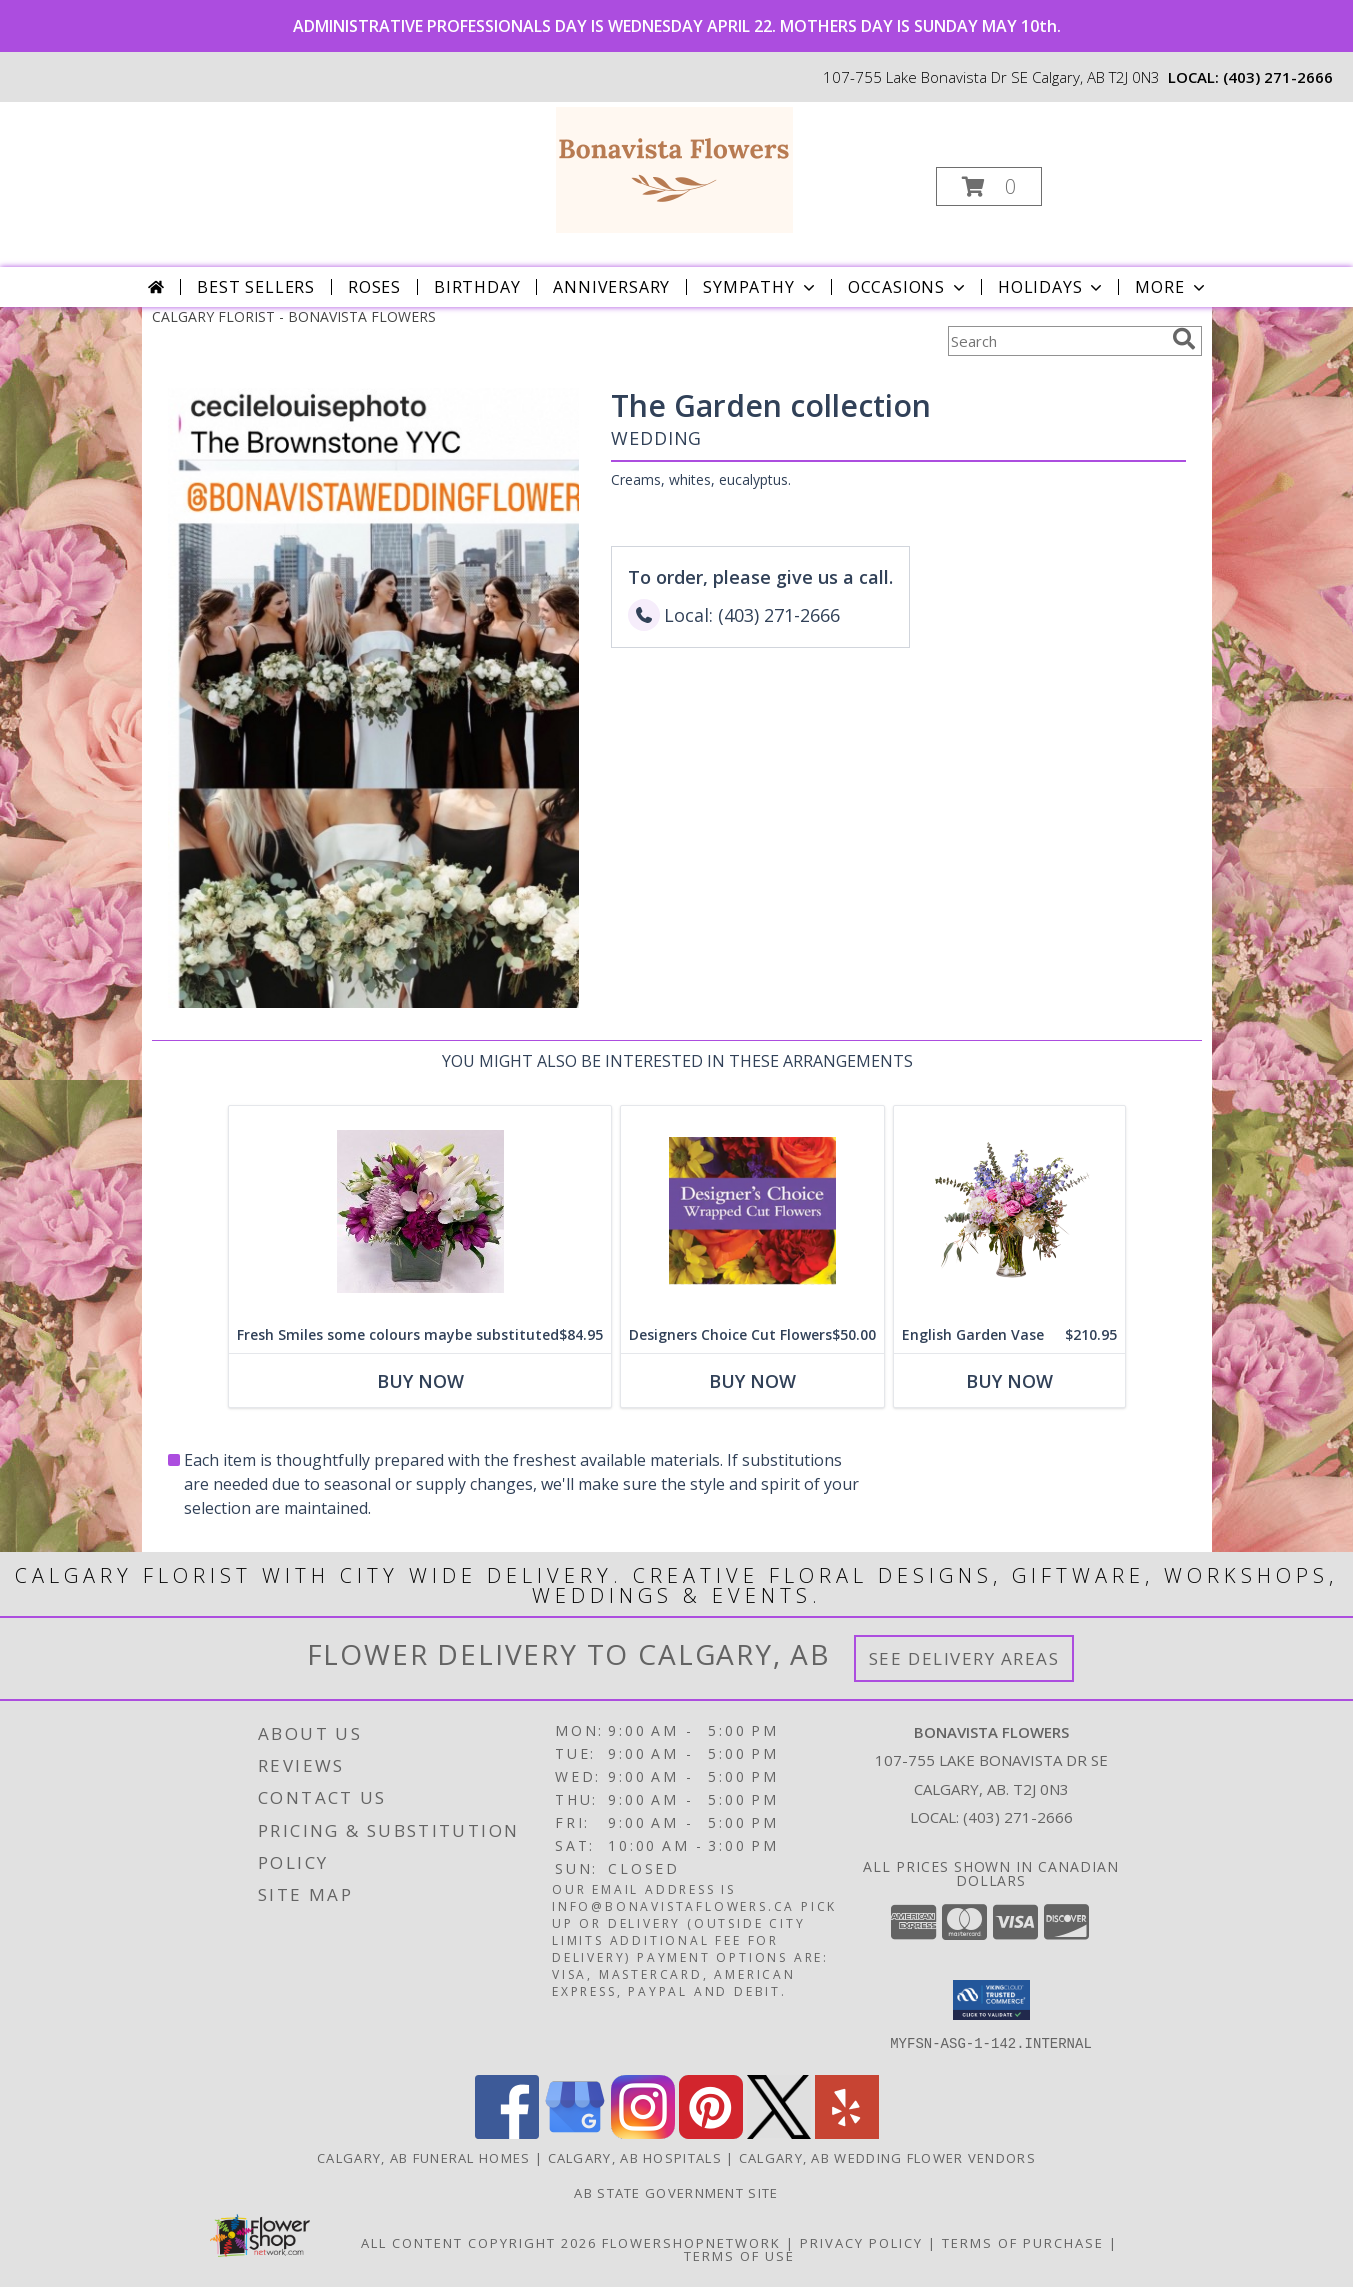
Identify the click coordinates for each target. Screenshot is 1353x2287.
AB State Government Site (676, 2193)
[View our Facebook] (507, 2133)
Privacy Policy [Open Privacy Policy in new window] (861, 2243)
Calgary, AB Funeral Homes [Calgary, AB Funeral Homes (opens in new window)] (424, 2158)
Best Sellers (256, 287)
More (1171, 287)
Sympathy (760, 287)
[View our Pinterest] (711, 2133)
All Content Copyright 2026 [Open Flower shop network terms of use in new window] (479, 2243)
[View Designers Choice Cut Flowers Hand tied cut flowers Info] (752, 1211)
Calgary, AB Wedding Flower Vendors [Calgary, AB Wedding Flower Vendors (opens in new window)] (887, 2158)
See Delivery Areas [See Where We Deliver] (964, 1658)
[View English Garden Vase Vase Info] (1009, 1211)
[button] (989, 186)
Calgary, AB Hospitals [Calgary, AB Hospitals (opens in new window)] (635, 2158)
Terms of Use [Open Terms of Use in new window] (739, 2256)
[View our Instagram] (643, 2133)
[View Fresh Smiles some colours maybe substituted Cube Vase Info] (420, 1211)
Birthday (477, 287)
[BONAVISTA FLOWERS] (674, 168)
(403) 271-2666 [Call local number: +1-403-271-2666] (1278, 77)
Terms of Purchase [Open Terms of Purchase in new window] (1023, 2243)
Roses (374, 287)
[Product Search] (1056, 341)
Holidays (1052, 287)
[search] (1184, 339)
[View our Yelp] (847, 2133)
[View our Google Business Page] (575, 2133)
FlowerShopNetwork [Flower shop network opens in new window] (691, 2243)
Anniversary (611, 287)
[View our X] (779, 2133)
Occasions (908, 287)
